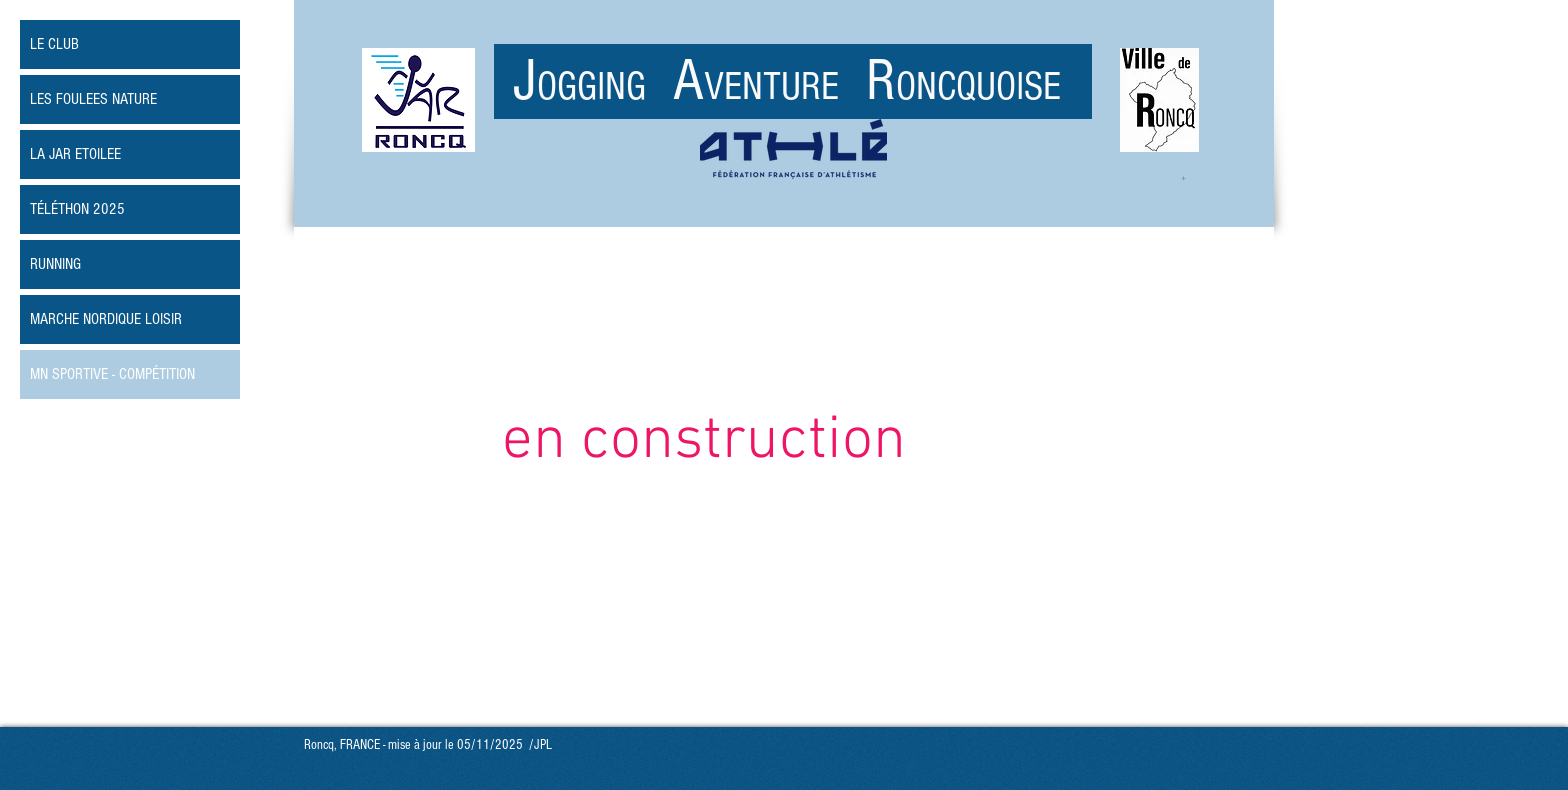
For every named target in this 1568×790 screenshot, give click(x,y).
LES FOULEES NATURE (93, 99)
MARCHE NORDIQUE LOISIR (106, 319)
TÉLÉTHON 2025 (77, 209)
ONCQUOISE (978, 86)
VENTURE (785, 86)
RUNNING (55, 264)
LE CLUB (54, 44)
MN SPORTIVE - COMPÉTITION (112, 374)
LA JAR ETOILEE (75, 154)
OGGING (605, 86)
